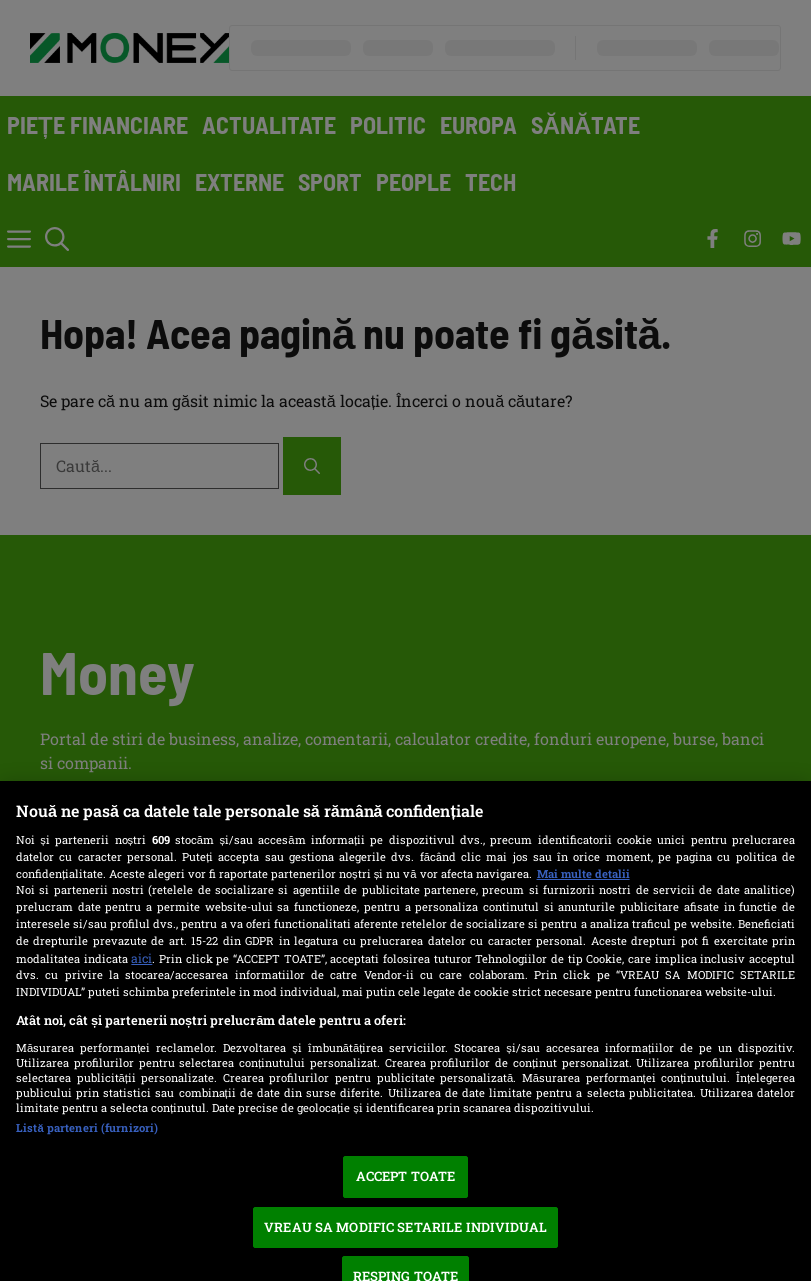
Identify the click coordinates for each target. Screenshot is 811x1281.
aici (141, 958)
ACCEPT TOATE (406, 1176)
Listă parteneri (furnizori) (87, 1127)
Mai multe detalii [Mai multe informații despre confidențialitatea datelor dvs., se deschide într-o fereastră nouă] (583, 873)
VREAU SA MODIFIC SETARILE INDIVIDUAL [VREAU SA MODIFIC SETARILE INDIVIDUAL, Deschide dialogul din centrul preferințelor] (405, 1227)
